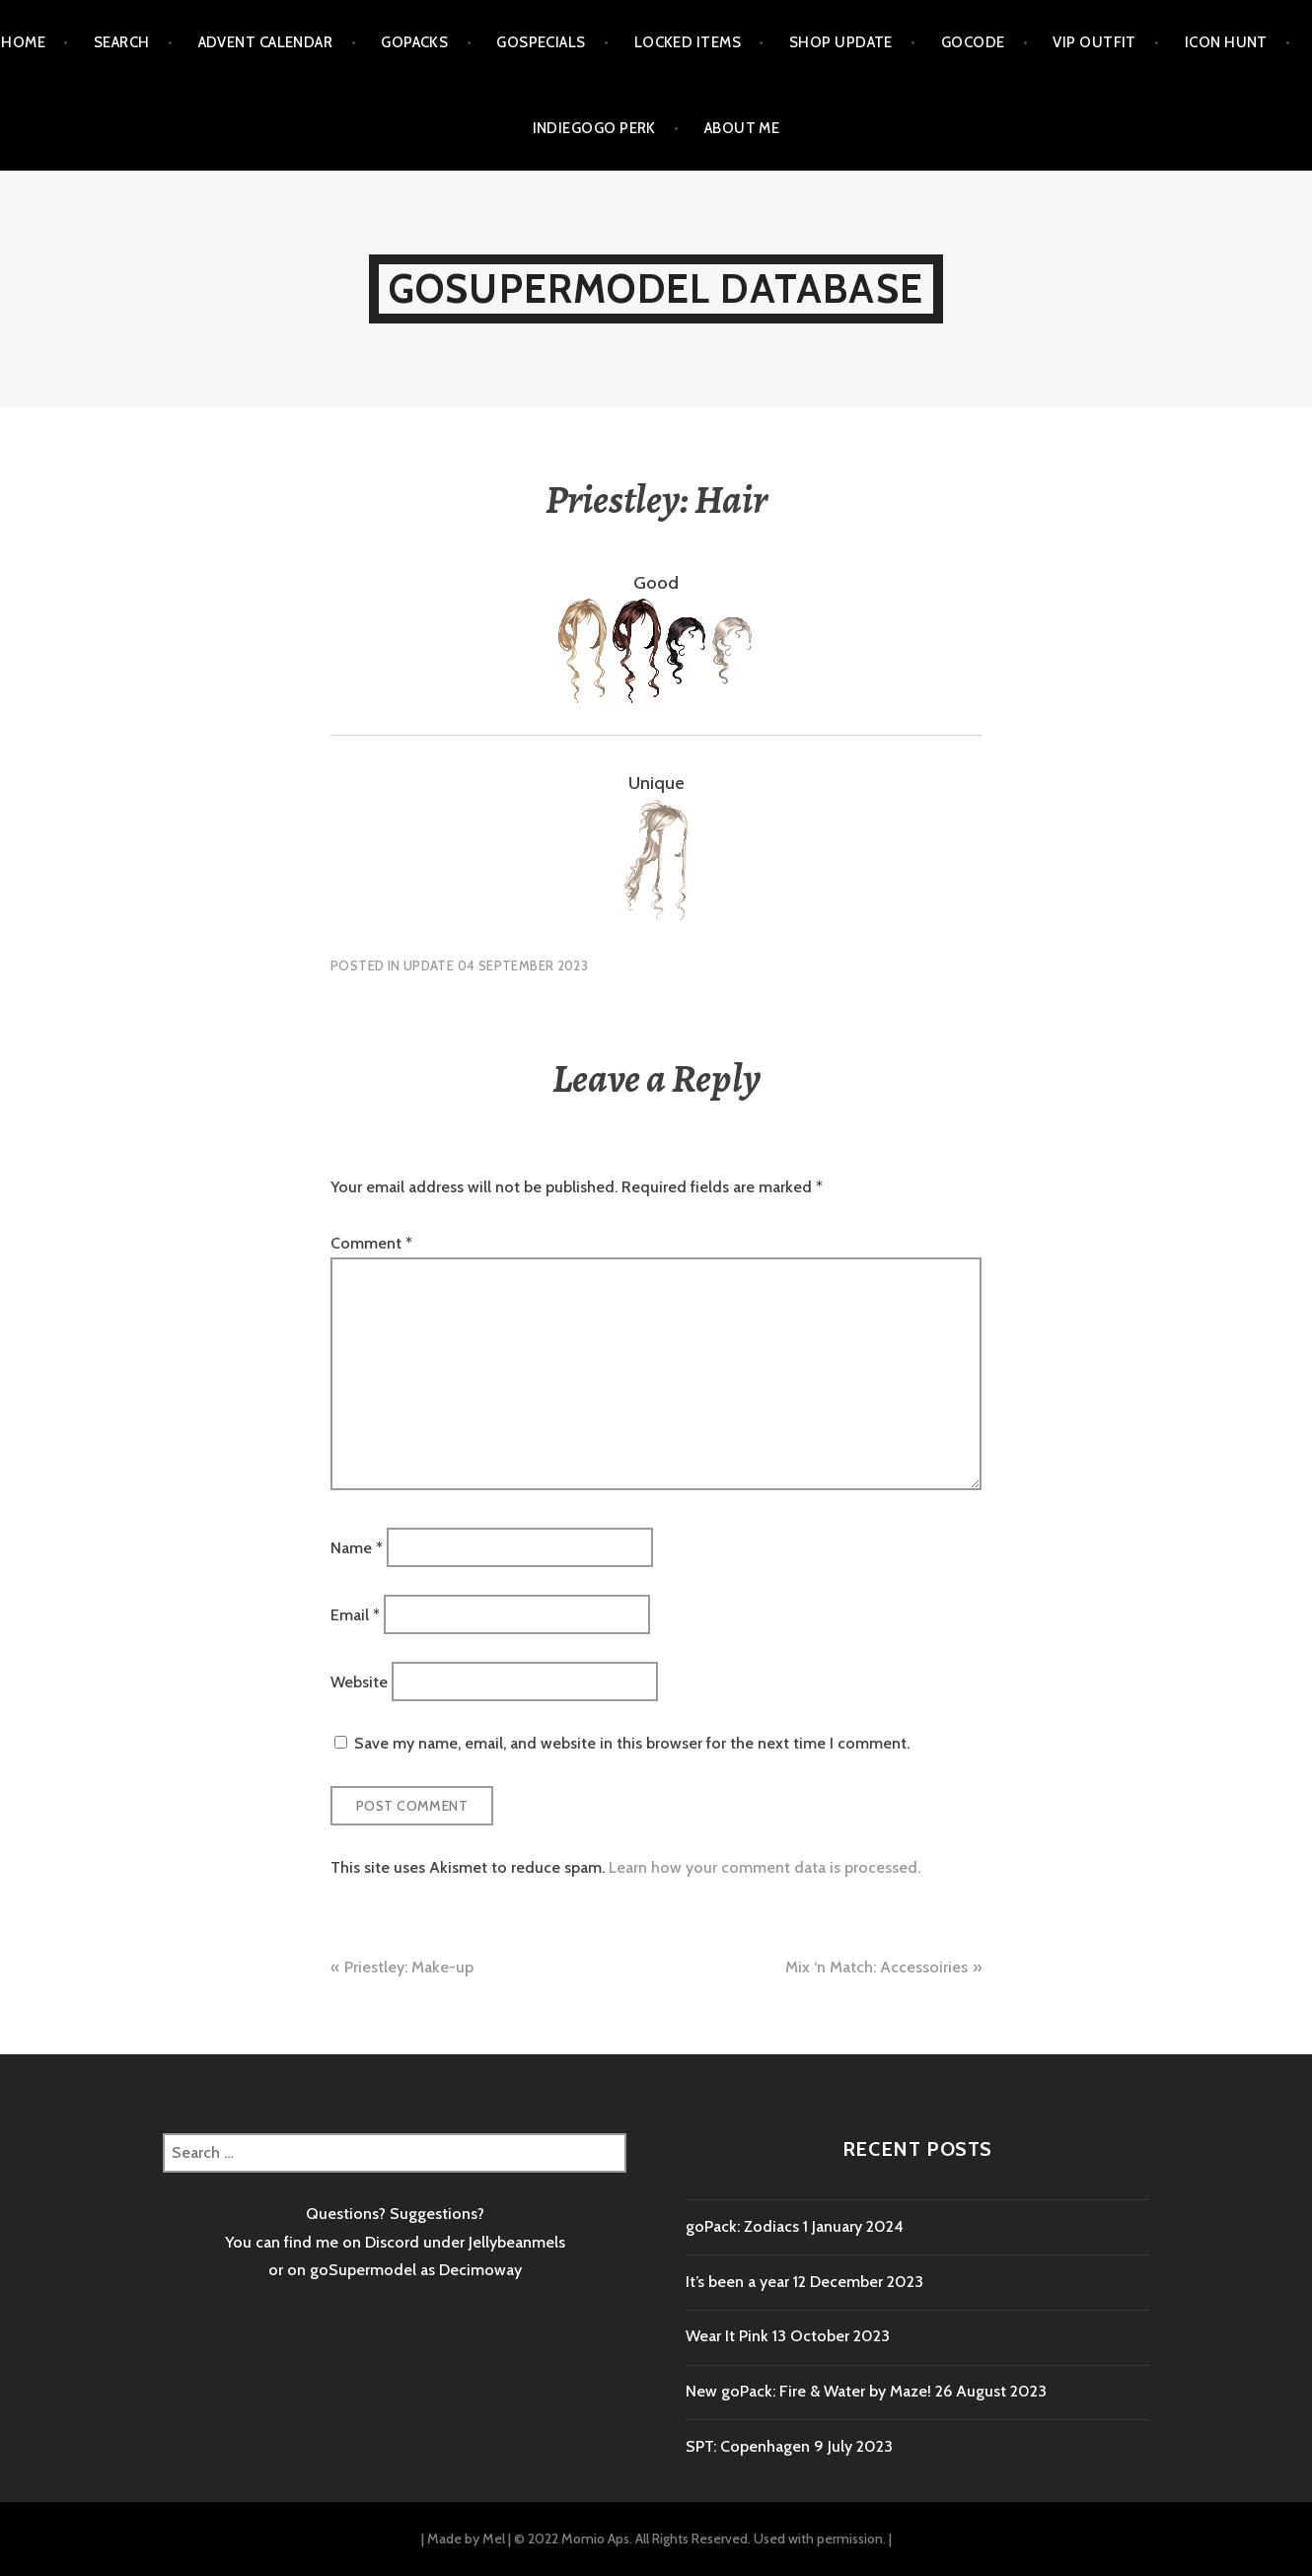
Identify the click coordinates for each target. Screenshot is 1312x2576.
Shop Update (841, 42)
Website (359, 1682)
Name (356, 1547)
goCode (973, 42)
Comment (371, 1243)
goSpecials (541, 42)
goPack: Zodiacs (742, 2226)
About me (742, 128)
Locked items (687, 42)
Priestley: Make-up (409, 1967)
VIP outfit (1094, 42)
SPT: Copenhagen (748, 2446)
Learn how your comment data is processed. (764, 1867)
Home (23, 42)
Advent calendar (265, 42)
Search (122, 42)
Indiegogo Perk (594, 128)
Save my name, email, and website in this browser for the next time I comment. (632, 1743)
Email (355, 1614)
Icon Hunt (1226, 42)
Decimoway (480, 2269)
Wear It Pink (727, 2335)
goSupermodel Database (656, 288)
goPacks (414, 42)
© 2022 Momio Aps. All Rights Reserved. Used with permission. (700, 2538)
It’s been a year (737, 2281)
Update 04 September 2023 (495, 965)
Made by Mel (466, 2538)
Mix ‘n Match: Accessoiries (876, 1967)
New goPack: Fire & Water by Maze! (808, 2391)
